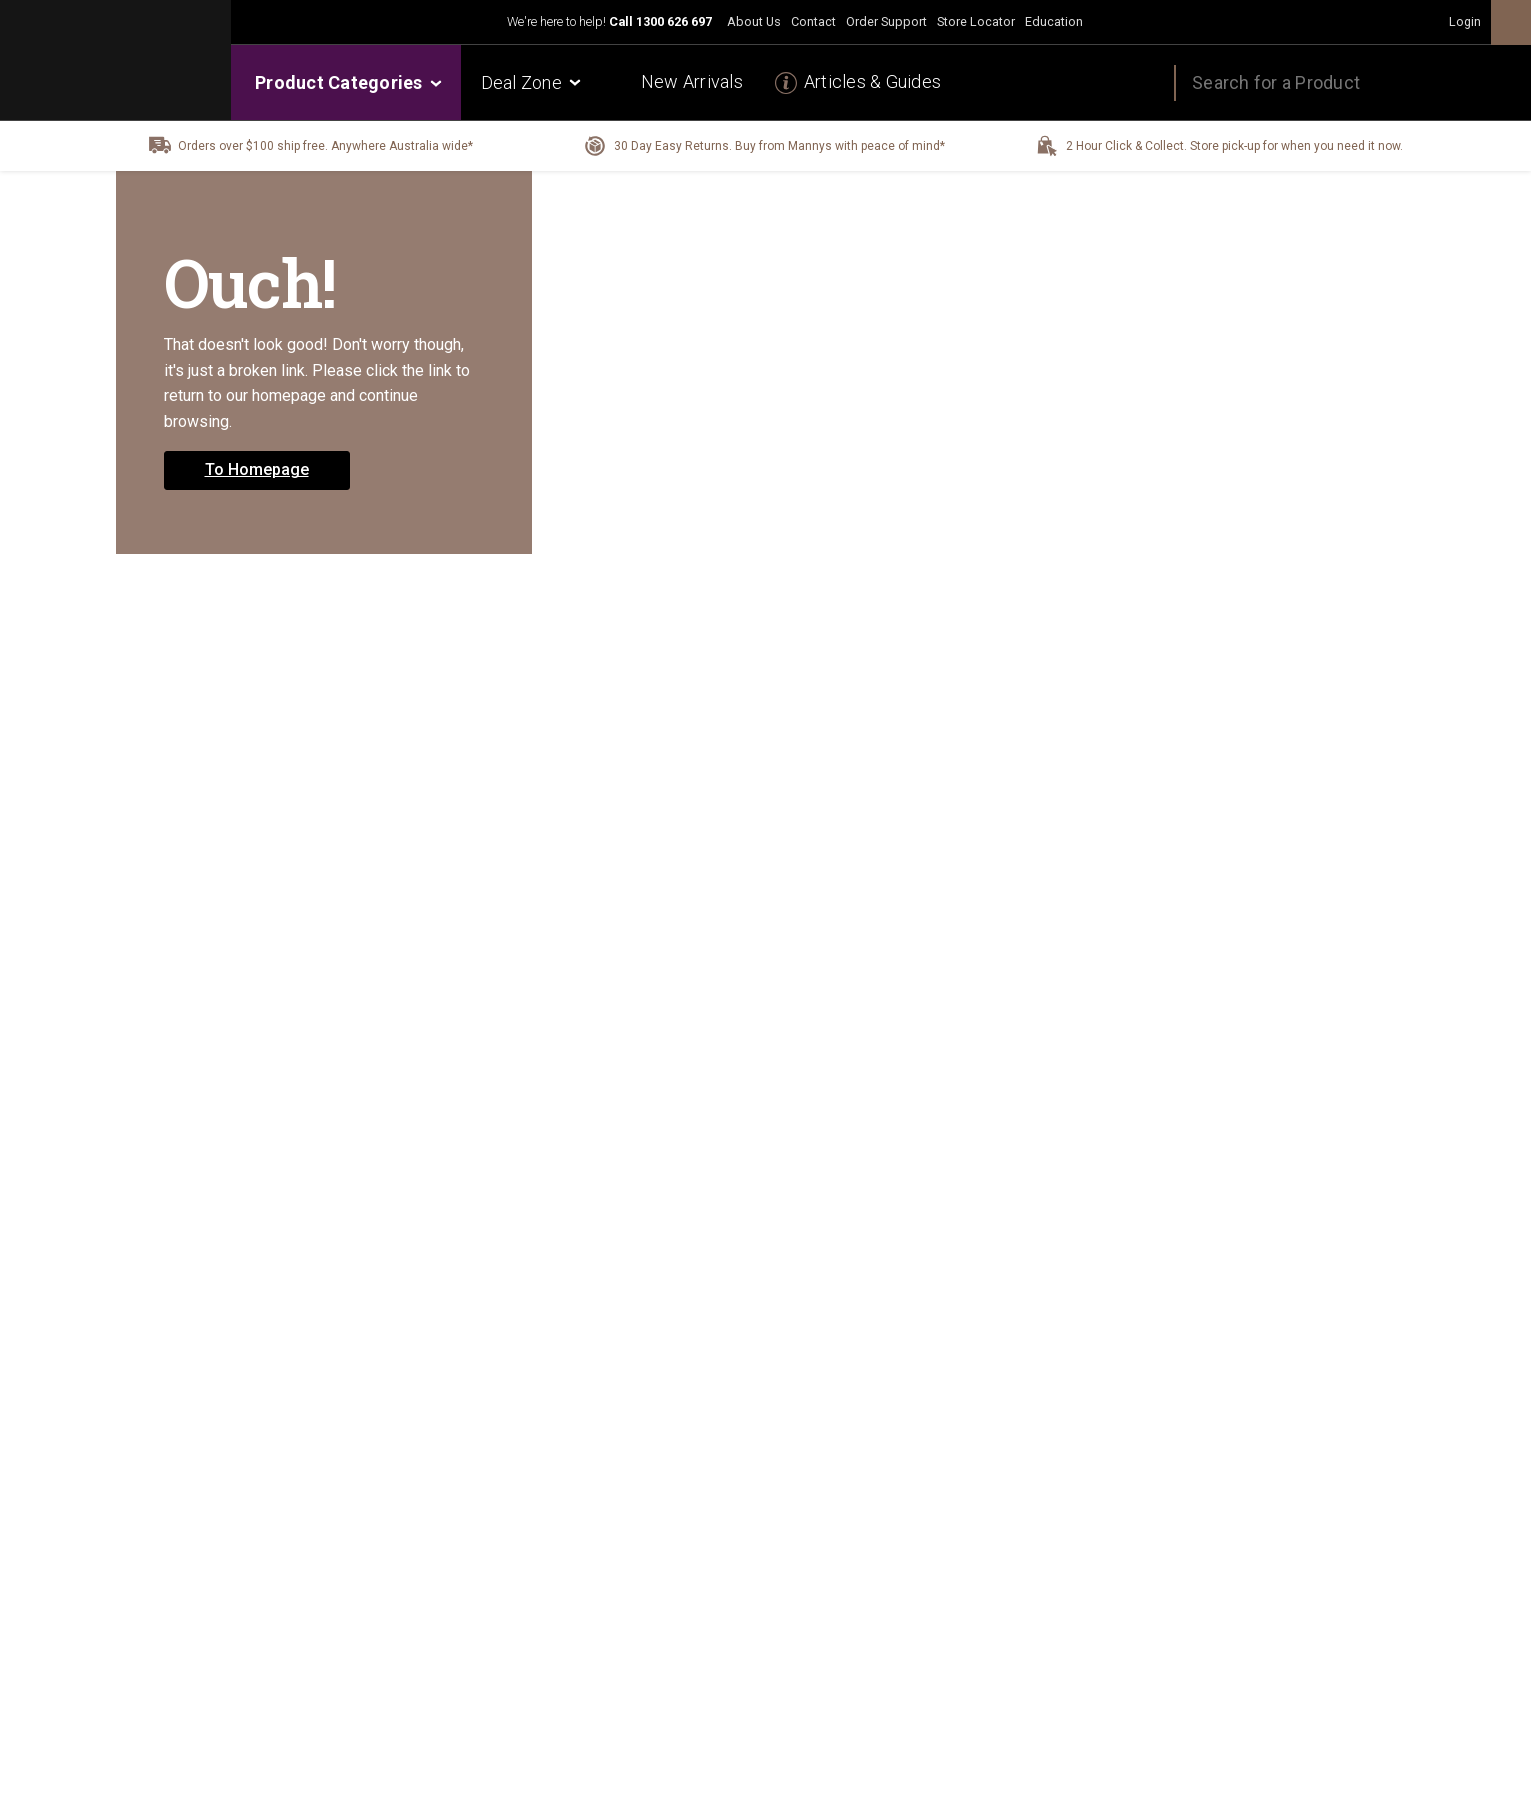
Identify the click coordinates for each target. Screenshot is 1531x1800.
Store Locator (976, 21)
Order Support (886, 21)
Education (1054, 21)
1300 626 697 (674, 21)
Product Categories (347, 82)
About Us (754, 21)
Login (1465, 21)
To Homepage (257, 469)
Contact (813, 21)
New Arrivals (692, 81)
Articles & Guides (872, 81)
